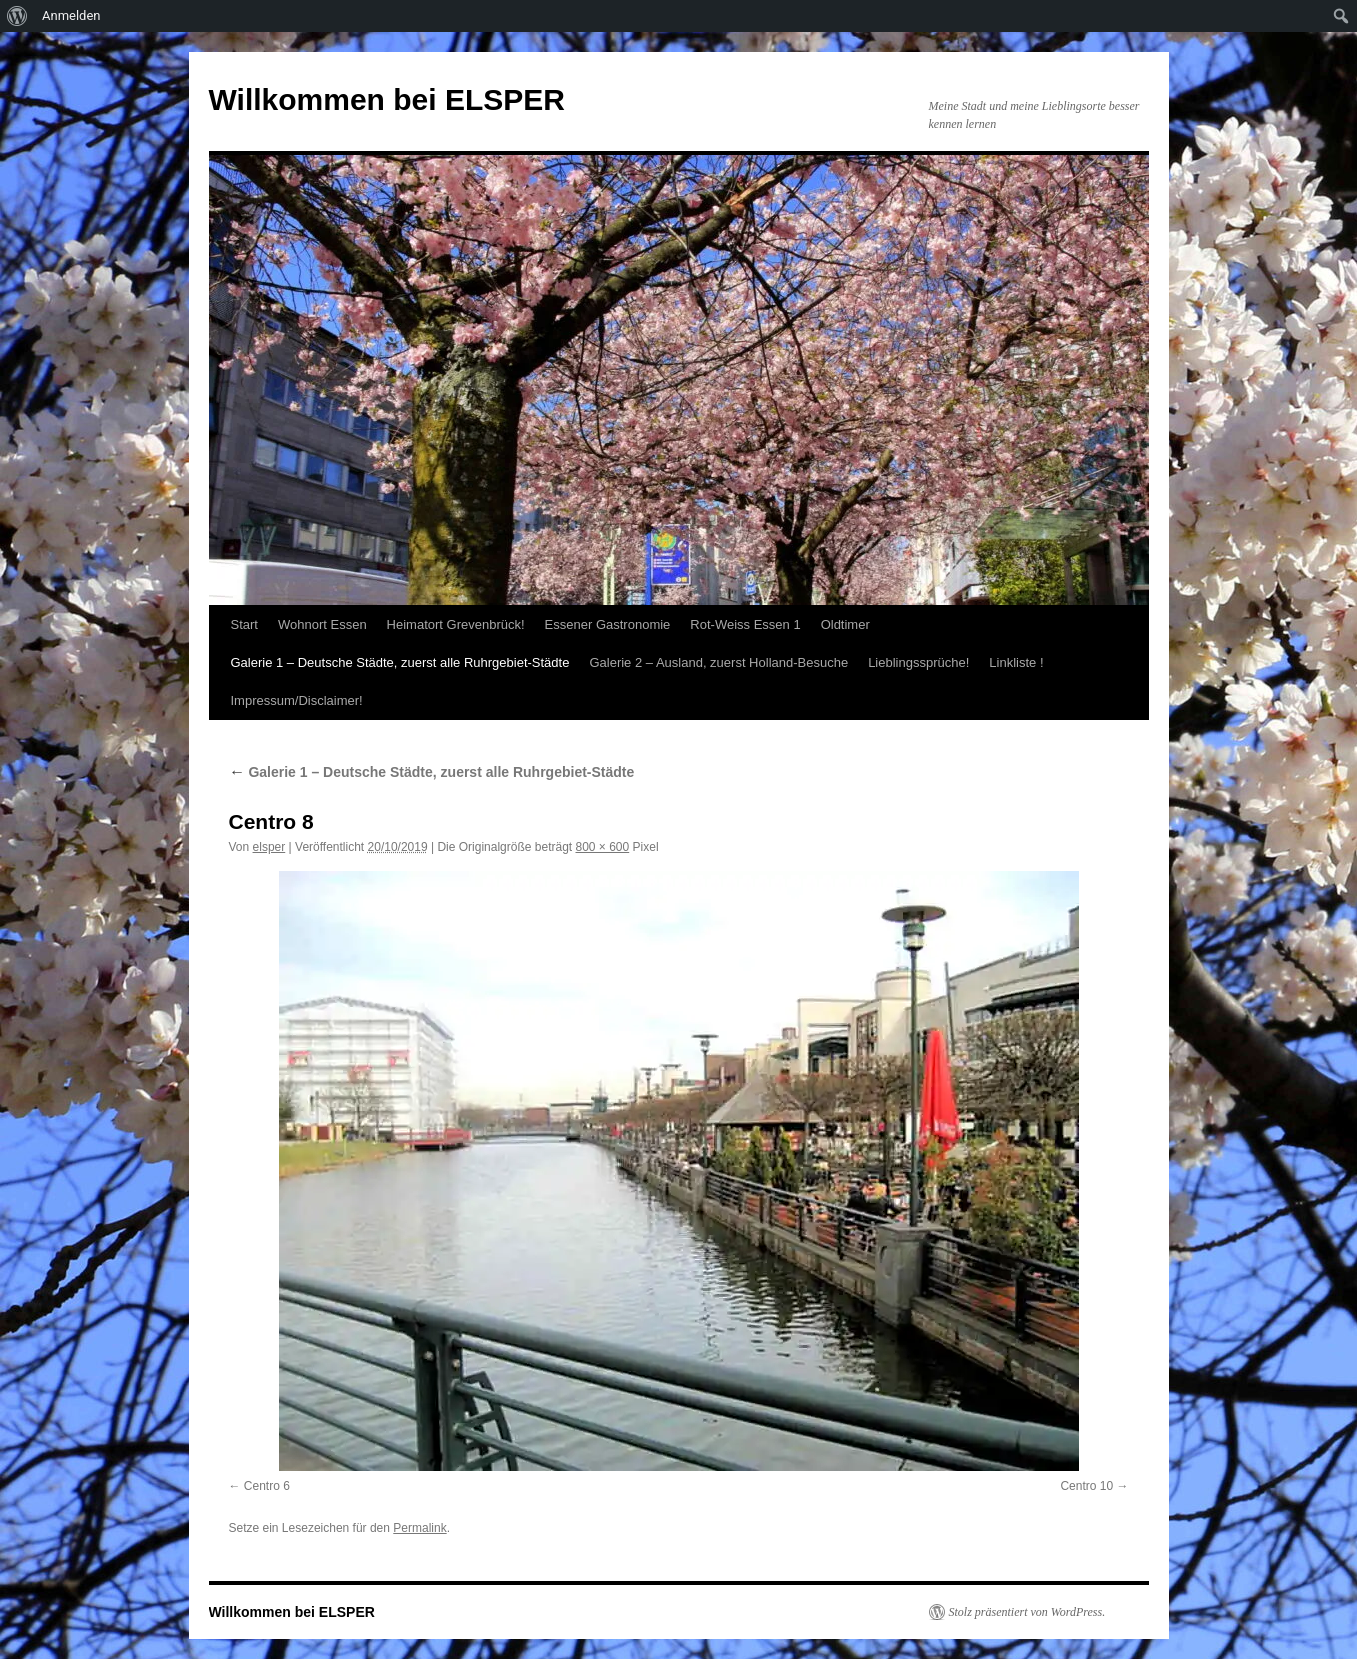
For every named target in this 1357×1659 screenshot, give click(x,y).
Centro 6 (267, 1486)
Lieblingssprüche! (918, 662)
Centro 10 (1086, 1486)
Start (244, 624)
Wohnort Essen (322, 624)
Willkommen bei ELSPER (387, 99)
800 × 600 (603, 847)
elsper (269, 847)
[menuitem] (17, 16)
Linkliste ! (1016, 662)
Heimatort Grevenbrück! (456, 624)
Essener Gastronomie (608, 624)
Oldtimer (845, 624)
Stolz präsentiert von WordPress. (1027, 1612)
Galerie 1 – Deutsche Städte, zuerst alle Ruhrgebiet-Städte (400, 662)
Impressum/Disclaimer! (297, 700)
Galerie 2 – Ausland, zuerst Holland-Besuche (718, 662)
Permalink (419, 1528)
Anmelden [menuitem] (71, 15)
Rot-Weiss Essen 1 (745, 624)
